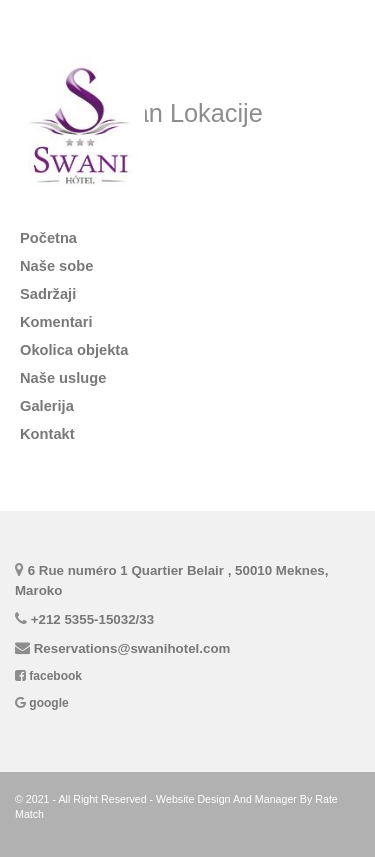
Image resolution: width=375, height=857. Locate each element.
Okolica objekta (74, 350)
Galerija (47, 406)
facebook (55, 676)
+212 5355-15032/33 (92, 619)
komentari (56, 322)
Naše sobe (56, 266)
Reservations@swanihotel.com (132, 648)
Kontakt (47, 434)
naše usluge (63, 378)
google (48, 703)
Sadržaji (48, 294)
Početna (48, 238)
